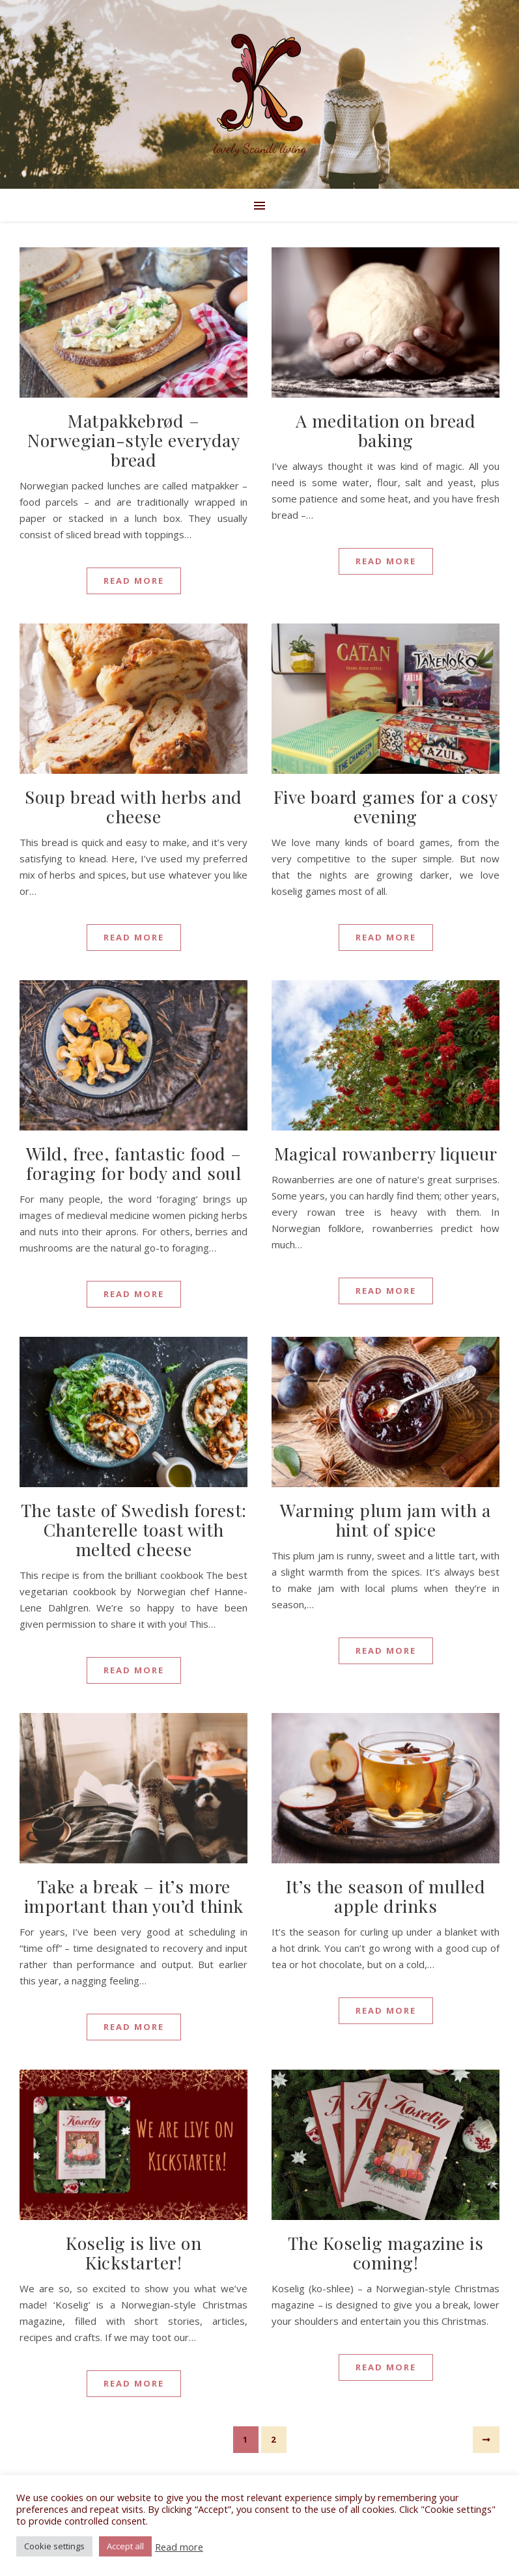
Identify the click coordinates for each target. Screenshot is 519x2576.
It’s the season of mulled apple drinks (386, 1895)
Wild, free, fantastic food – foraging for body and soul (134, 1163)
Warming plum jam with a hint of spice (385, 1519)
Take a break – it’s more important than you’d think (134, 1895)
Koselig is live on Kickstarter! (133, 2252)
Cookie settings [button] (54, 2546)
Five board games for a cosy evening (386, 806)
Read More (134, 580)
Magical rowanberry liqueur (386, 1153)
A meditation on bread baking (386, 430)
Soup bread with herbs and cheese (133, 806)
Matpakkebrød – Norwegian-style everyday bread (133, 440)
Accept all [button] (125, 2546)
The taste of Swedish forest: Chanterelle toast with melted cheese (134, 1529)
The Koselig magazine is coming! (386, 2252)
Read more (179, 2547)
